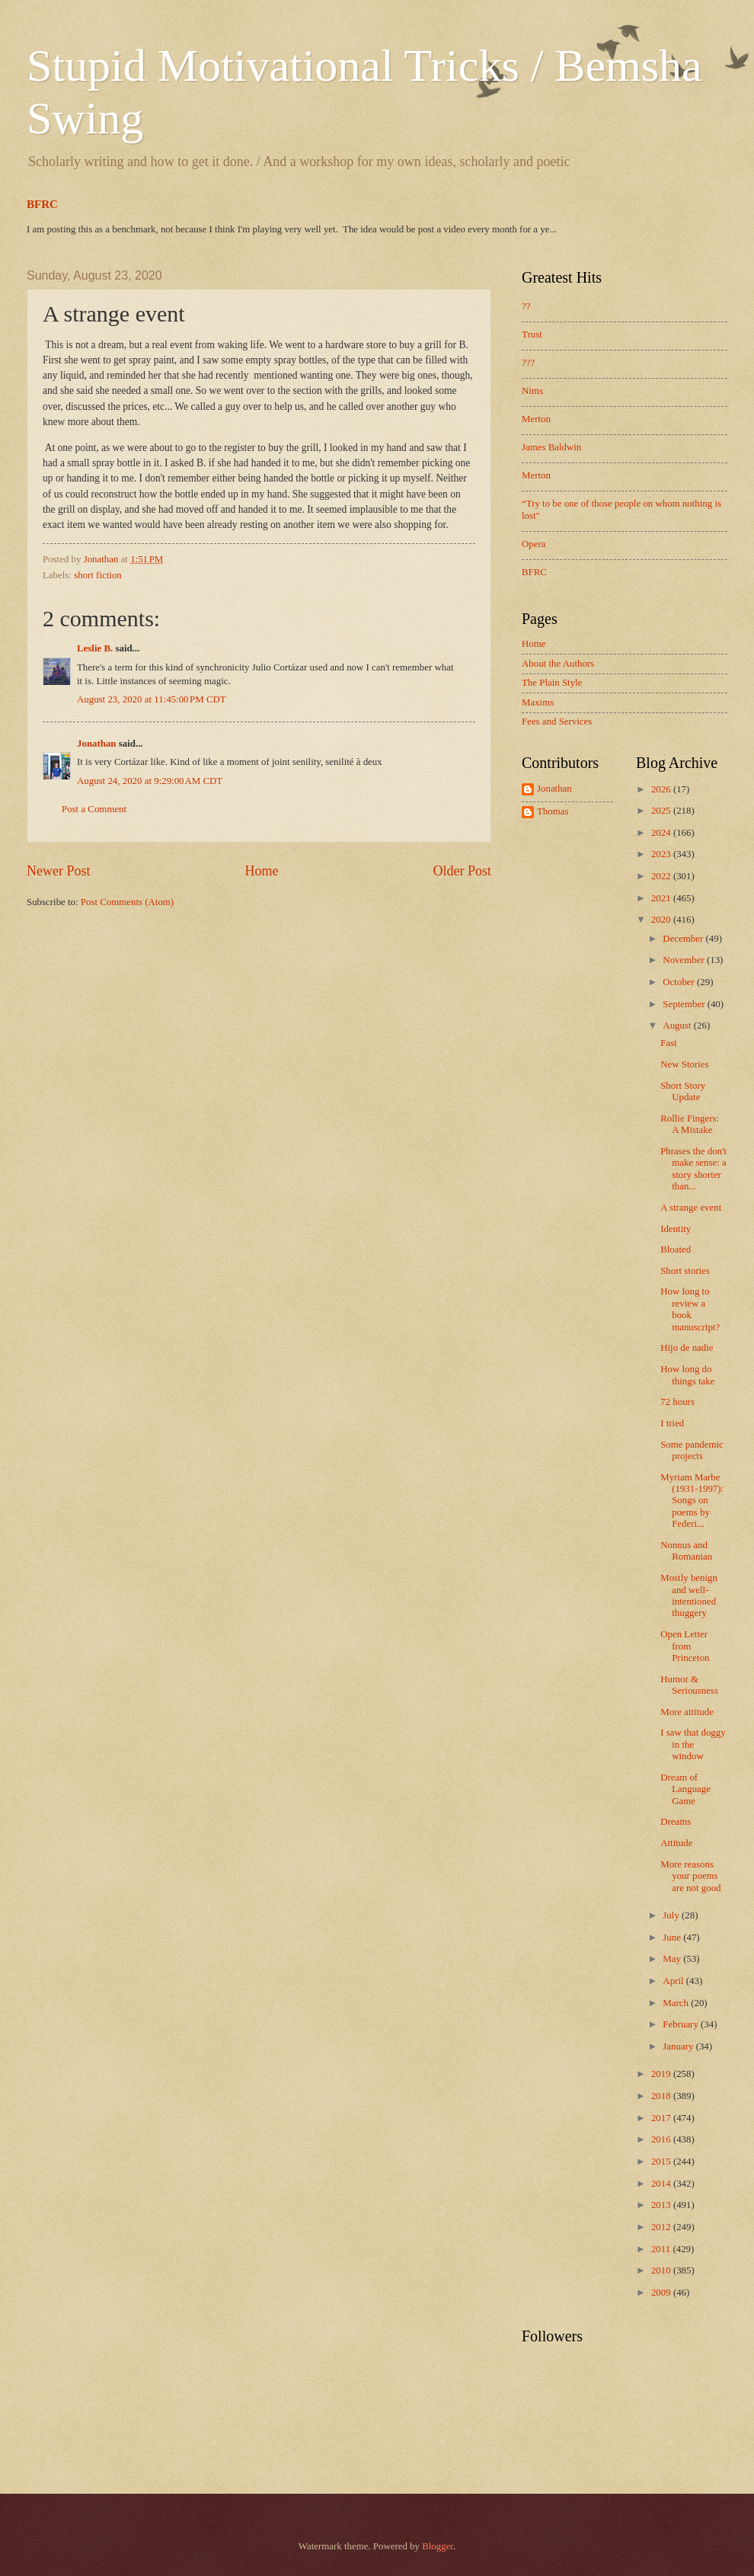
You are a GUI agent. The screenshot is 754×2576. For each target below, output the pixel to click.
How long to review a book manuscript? (690, 1309)
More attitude (687, 1712)
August (678, 1025)
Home (261, 870)
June (673, 1937)
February (682, 2024)
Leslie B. (95, 648)
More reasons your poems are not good (690, 1876)
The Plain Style (552, 682)
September (685, 1004)
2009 (662, 2292)
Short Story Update (682, 1091)
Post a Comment (94, 809)
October (680, 982)
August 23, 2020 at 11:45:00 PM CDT (151, 699)
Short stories (685, 1271)
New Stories (684, 1064)
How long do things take (687, 1375)
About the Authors (558, 663)
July (672, 1915)
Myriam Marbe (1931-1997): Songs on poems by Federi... (692, 1501)
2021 (662, 898)
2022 (662, 876)
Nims (532, 391)
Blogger (437, 2546)
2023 (662, 854)
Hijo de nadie (686, 1347)
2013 (662, 2205)
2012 (662, 2227)
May (673, 1959)
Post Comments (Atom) (127, 902)
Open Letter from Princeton (684, 1646)
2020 (662, 919)
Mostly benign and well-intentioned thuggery (688, 1595)
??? (528, 362)
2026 (662, 789)
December (684, 938)
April (674, 1981)
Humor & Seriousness (689, 1685)
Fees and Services (557, 721)
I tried (672, 1423)
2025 (662, 810)
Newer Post (59, 870)
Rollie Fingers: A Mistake (689, 1124)
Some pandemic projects (692, 1450)
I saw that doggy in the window (692, 1744)
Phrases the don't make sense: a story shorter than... (693, 1169)
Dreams (675, 1821)
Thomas (552, 811)
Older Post (462, 870)
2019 (662, 2074)
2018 (662, 2096)
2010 (662, 2270)
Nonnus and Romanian (686, 1551)
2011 (662, 2249)
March (677, 2003)
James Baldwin (551, 447)
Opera (533, 544)
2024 (662, 832)
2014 (662, 2183)
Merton (536, 419)
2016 (662, 2139)
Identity (675, 1229)
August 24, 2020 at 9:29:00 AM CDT (149, 781)
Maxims (538, 702)
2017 (662, 2118)
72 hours (677, 1402)
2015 (662, 2161)
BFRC (42, 204)
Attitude (676, 1843)
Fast (668, 1043)
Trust (532, 334)
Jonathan (97, 743)
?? (526, 306)
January (679, 2046)
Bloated (675, 1249)
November (685, 960)
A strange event (690, 1207)
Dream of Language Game (685, 1789)
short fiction (98, 575)
